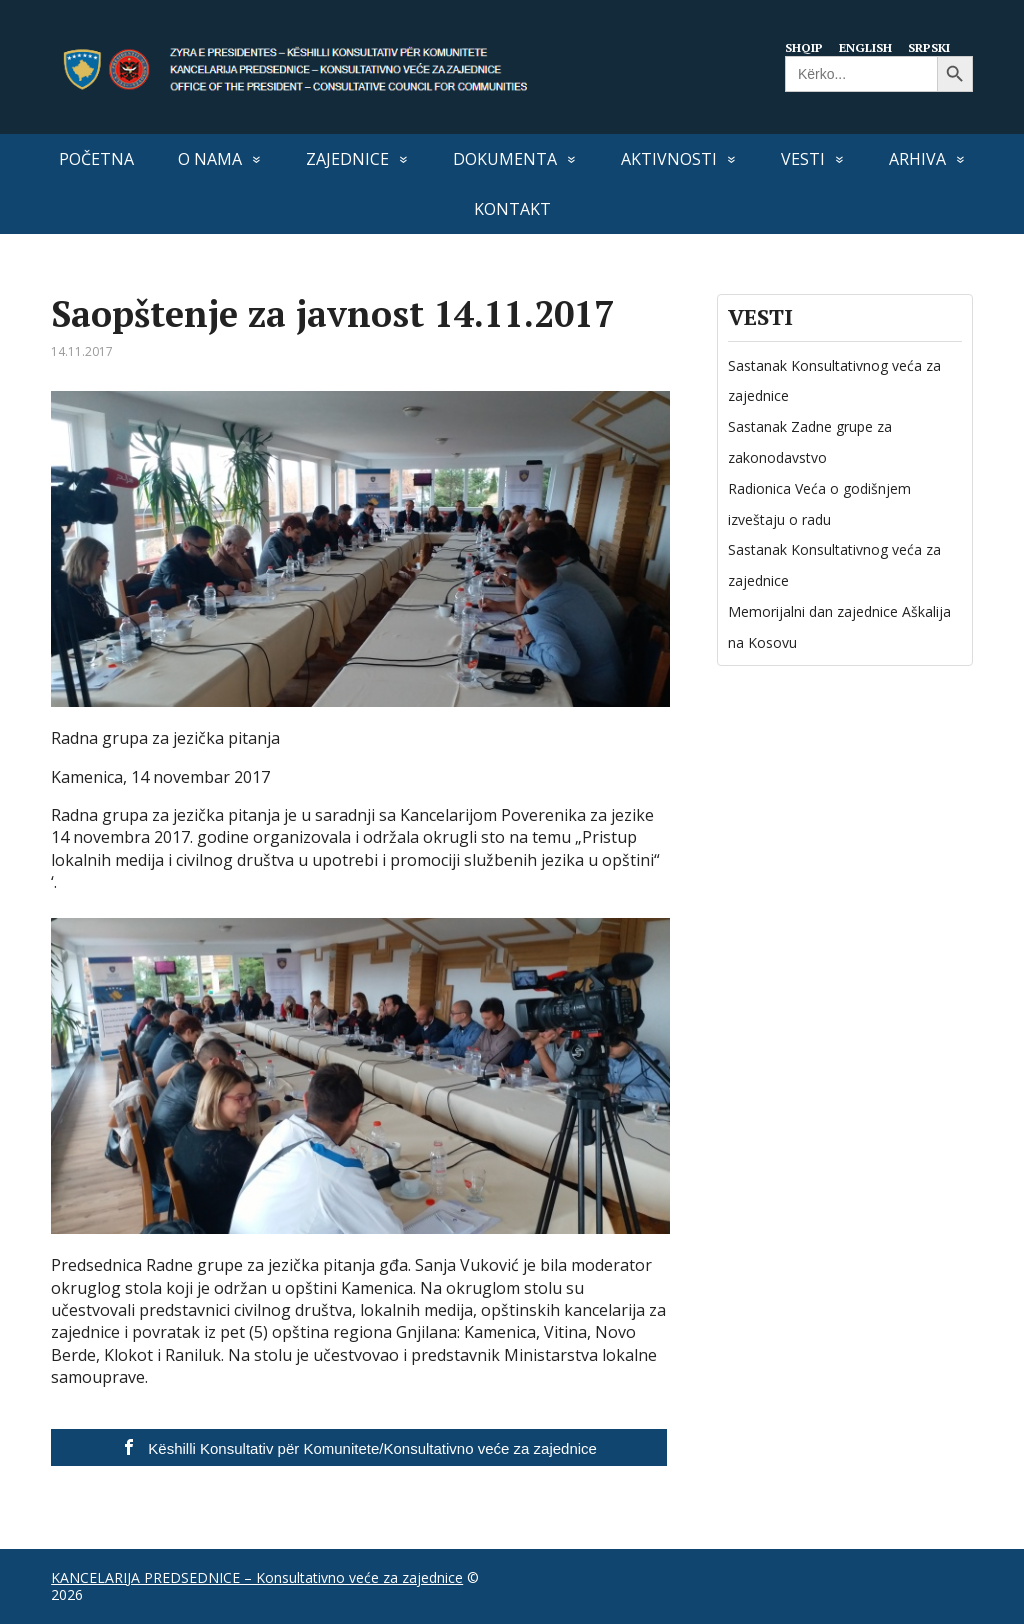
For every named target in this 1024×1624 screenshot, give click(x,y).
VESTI (803, 159)
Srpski (934, 47)
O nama (210, 159)
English (867, 47)
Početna (96, 159)
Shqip (802, 47)
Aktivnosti (669, 159)
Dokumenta (505, 159)
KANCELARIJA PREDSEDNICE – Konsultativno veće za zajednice (257, 1577)
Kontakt (512, 209)
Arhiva (917, 159)
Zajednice (347, 159)
